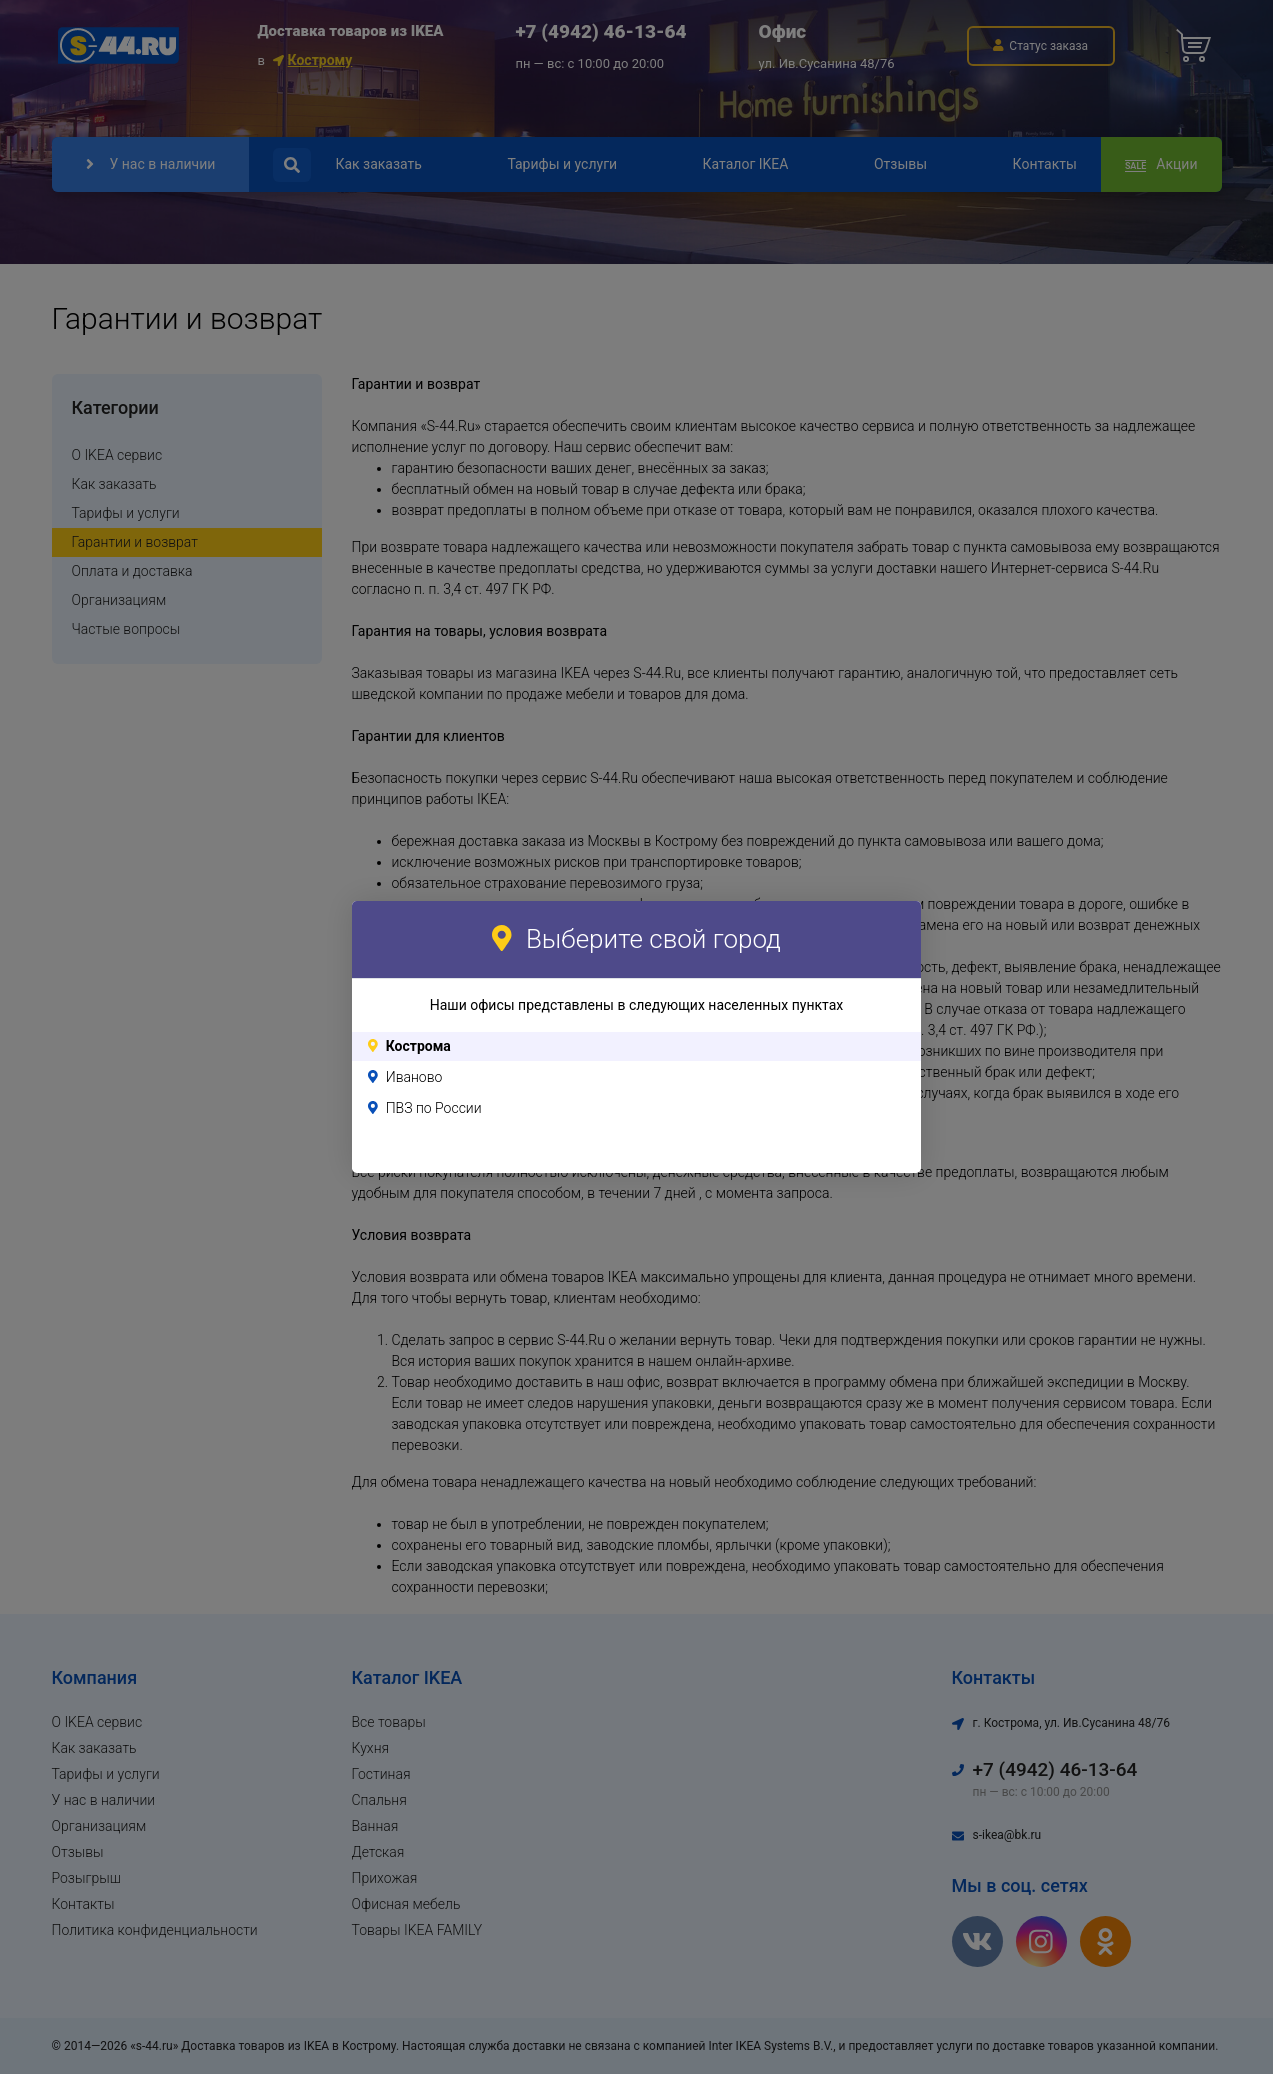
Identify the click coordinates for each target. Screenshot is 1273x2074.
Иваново (414, 1077)
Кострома (418, 1046)
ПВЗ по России (434, 1108)
